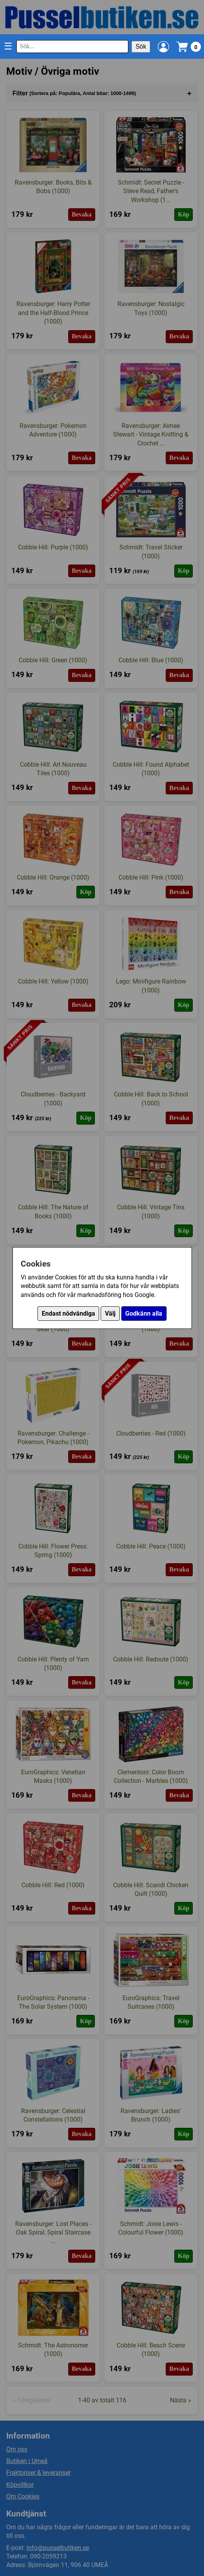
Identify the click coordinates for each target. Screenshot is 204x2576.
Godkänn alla (143, 1313)
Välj (110, 1313)
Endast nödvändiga (68, 1313)
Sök (140, 46)
